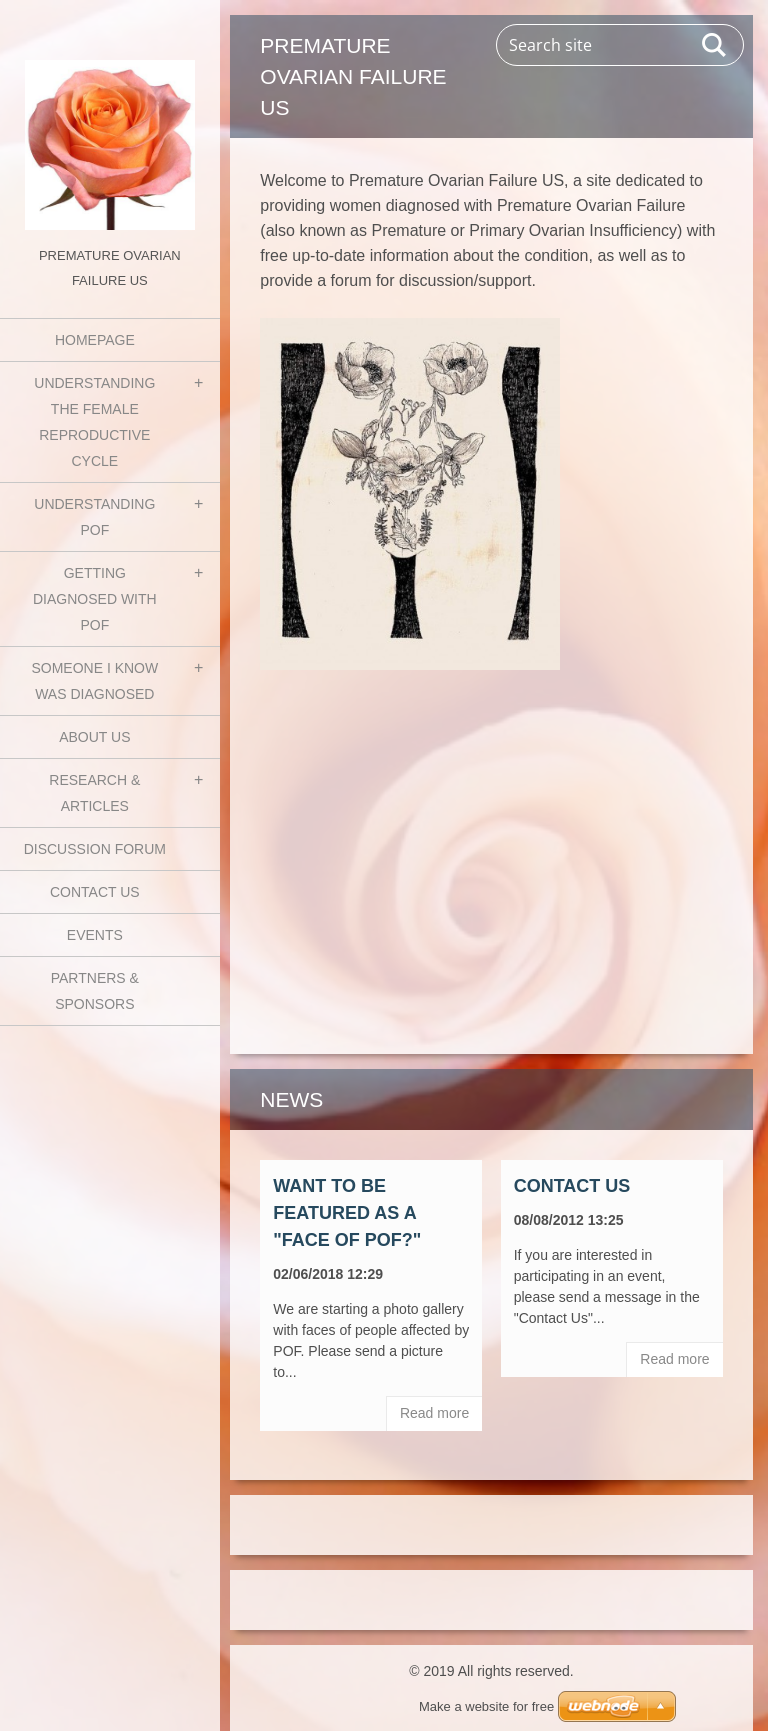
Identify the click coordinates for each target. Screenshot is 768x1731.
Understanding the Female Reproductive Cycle (94, 422)
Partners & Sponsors (95, 991)
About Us (94, 737)
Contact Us (95, 892)
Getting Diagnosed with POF (95, 599)
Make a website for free (486, 1706)
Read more (434, 1413)
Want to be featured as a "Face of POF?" (347, 1213)
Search (715, 45)
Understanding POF (94, 517)
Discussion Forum (95, 849)
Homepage (95, 340)
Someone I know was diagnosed (94, 681)
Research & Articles (94, 793)
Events (95, 935)
